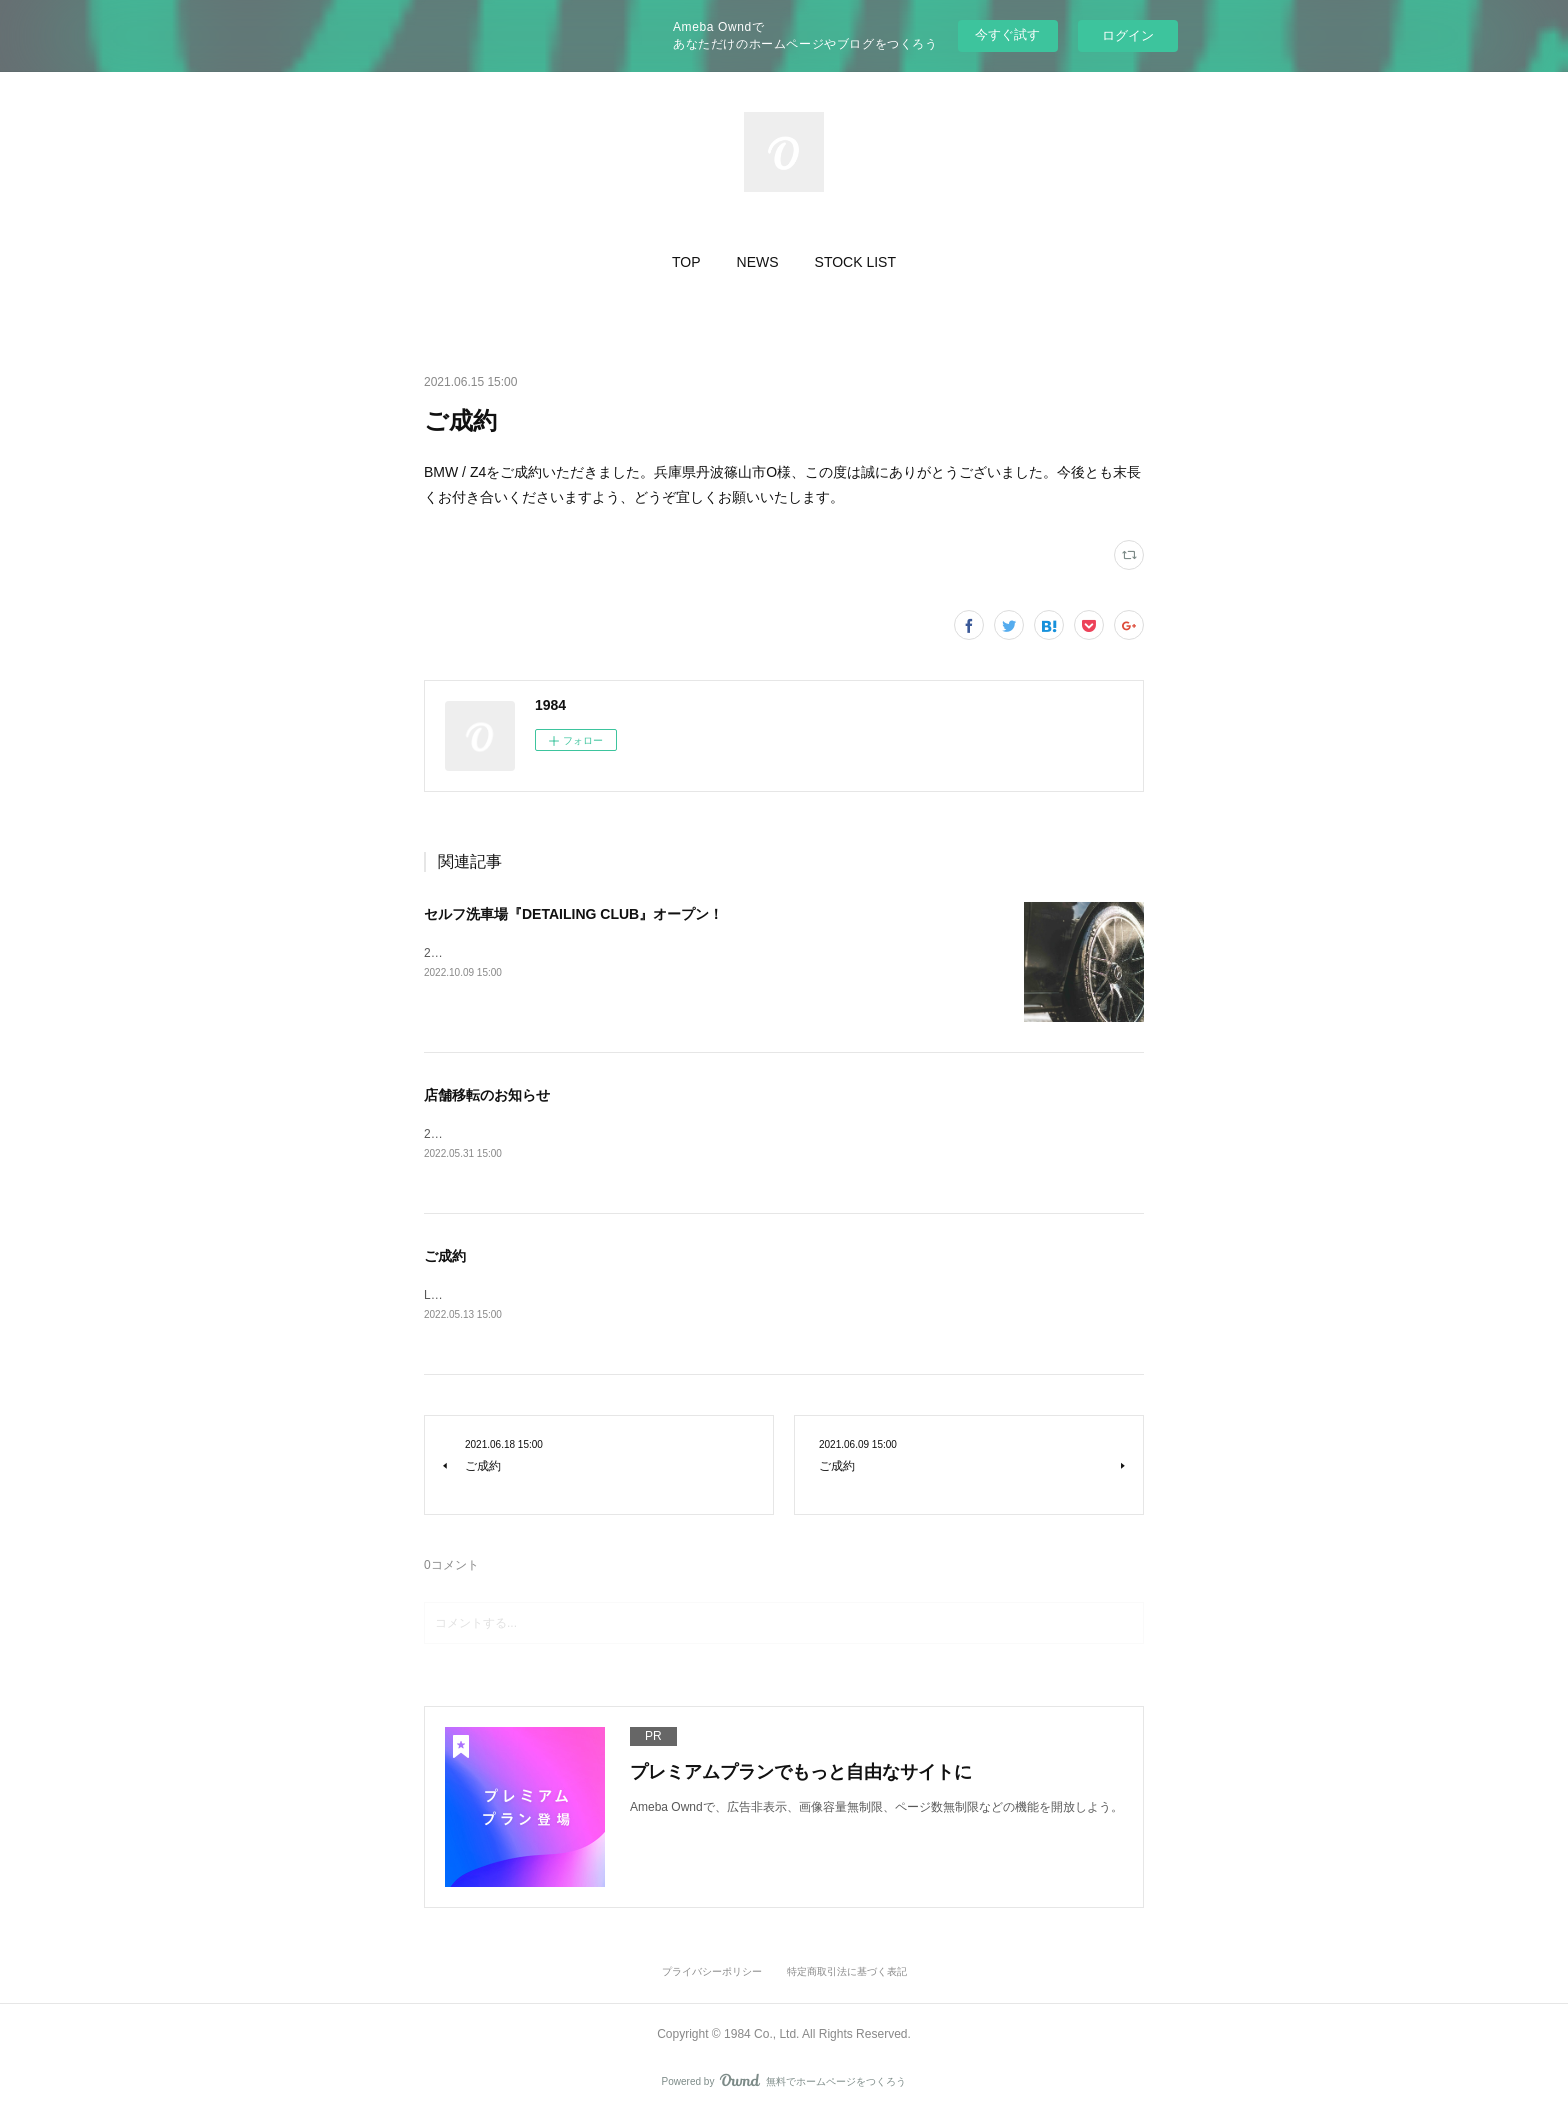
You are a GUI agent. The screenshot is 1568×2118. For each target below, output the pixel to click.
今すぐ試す (1007, 34)
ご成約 (445, 1258)
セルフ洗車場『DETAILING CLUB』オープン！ (573, 914)
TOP (686, 262)
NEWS (758, 262)
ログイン (1128, 35)
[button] (686, 262)
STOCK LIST (855, 262)
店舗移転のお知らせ (487, 1095)
